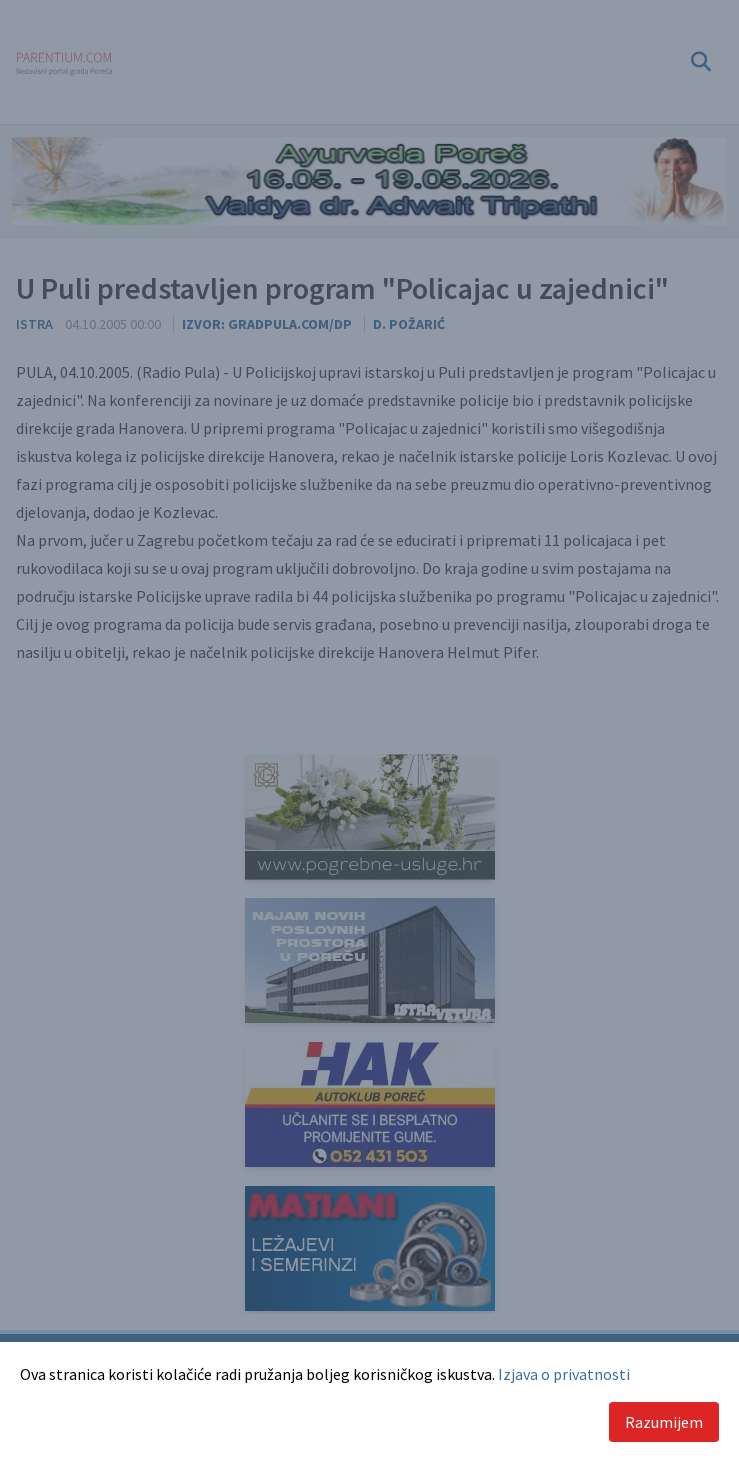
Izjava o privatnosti (564, 1374)
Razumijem (664, 1422)
